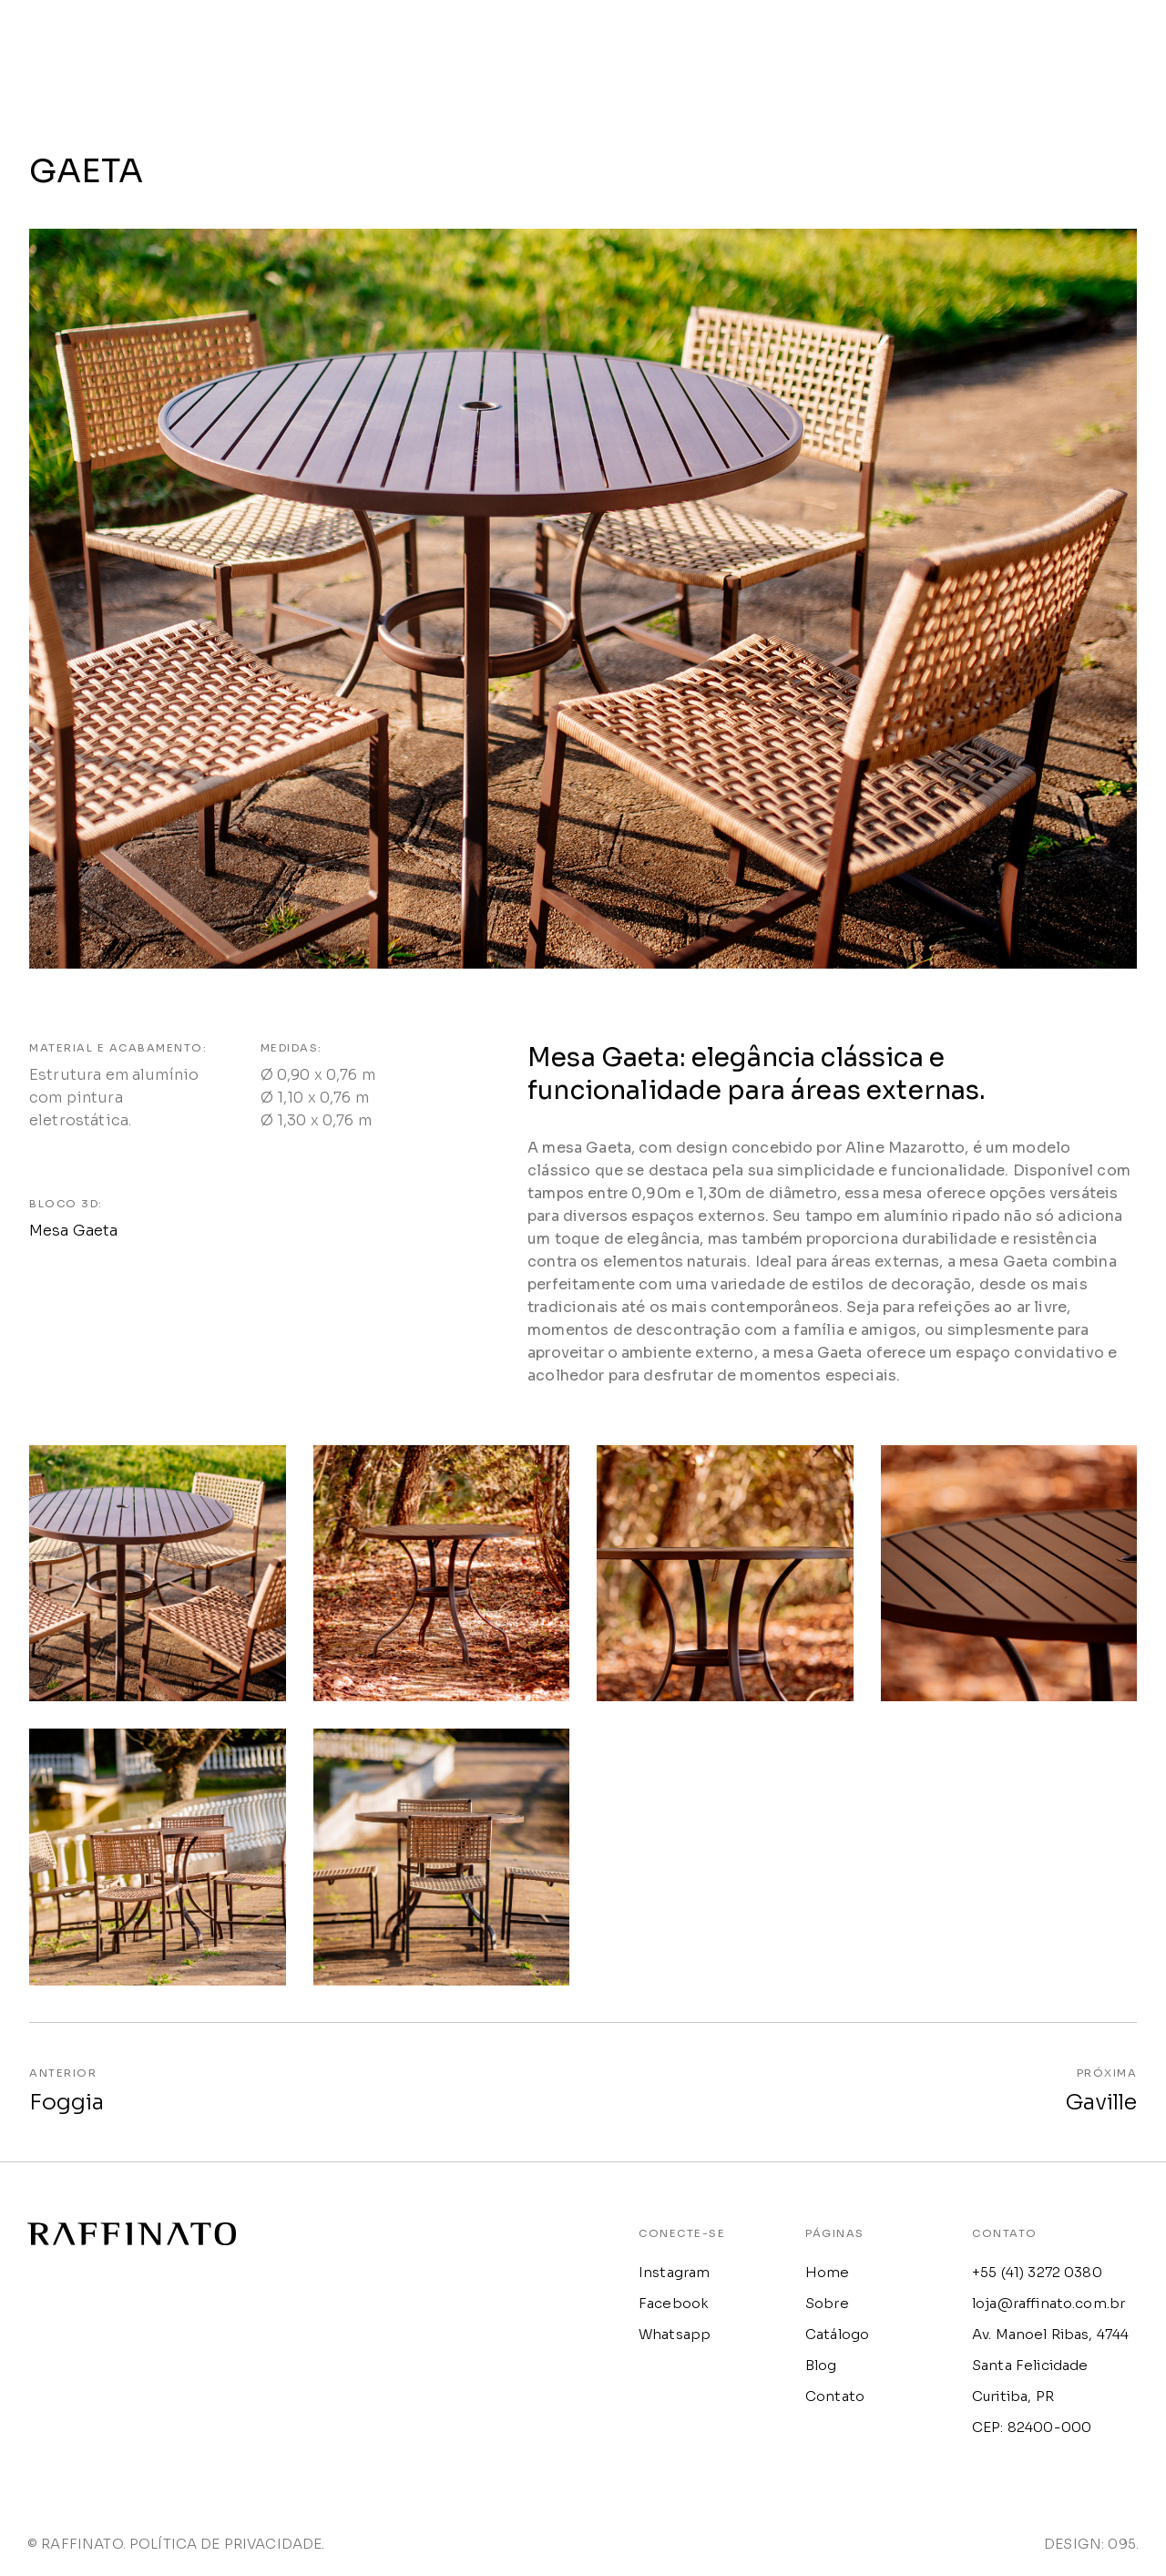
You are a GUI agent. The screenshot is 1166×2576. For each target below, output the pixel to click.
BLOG (990, 40)
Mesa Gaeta (73, 1234)
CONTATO (1104, 40)
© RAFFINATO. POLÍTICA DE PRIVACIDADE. (176, 2547)
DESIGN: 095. (1091, 2547)
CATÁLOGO (871, 40)
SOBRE (748, 40)
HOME (644, 40)
